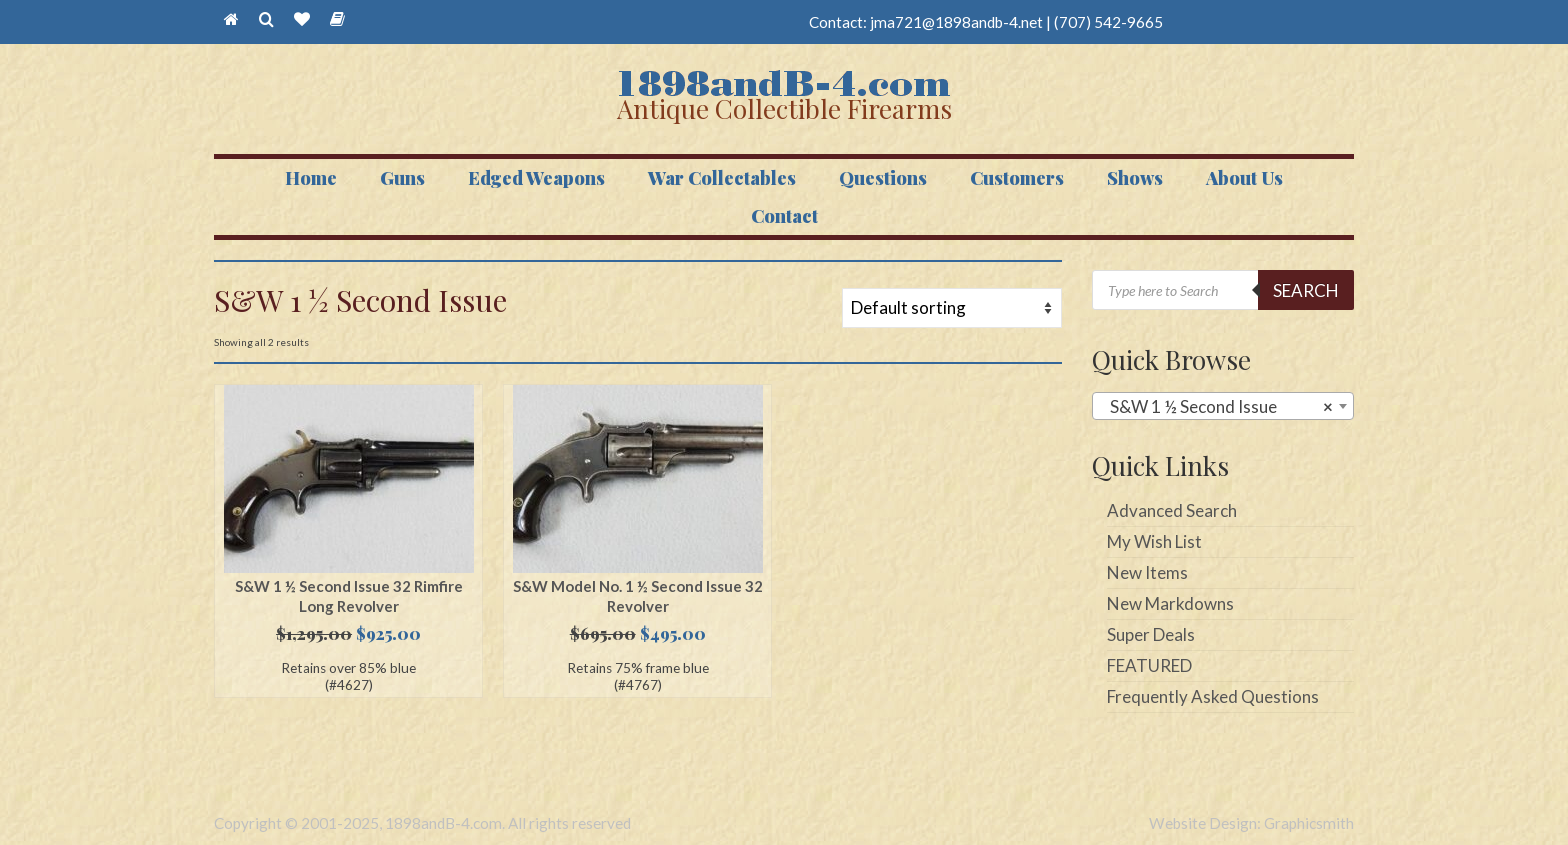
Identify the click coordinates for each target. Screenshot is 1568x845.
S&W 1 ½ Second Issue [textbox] (1217, 407)
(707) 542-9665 (1108, 22)
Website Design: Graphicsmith (1251, 823)
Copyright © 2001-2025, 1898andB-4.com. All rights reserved (422, 823)
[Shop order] (952, 308)
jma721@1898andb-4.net (956, 22)
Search (1306, 290)
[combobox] (1223, 406)
